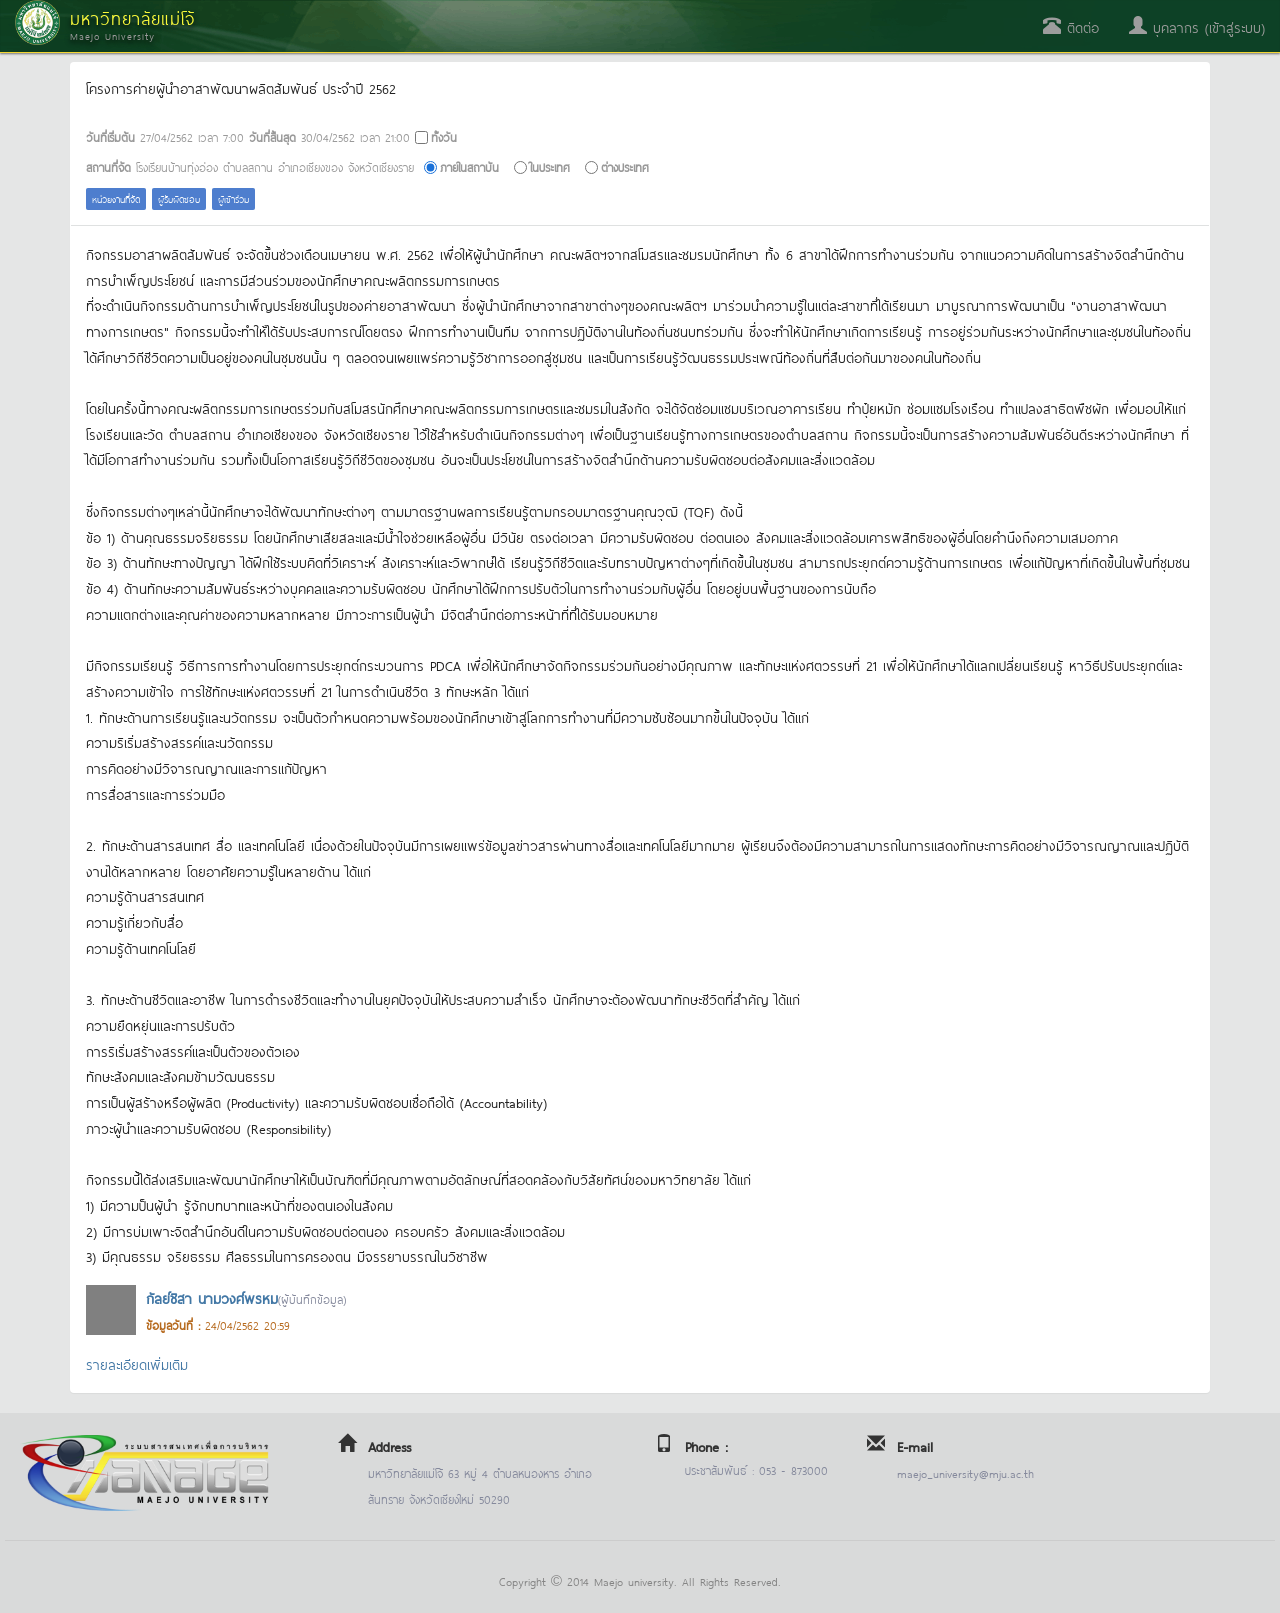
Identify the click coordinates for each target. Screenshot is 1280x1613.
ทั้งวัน (444, 136)
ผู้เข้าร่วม (233, 198)
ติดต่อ (1071, 26)
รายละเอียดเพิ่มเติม (137, 1363)
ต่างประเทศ (625, 166)
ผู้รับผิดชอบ (179, 198)
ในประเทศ (550, 166)
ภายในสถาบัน (469, 166)
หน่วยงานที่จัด (116, 198)
